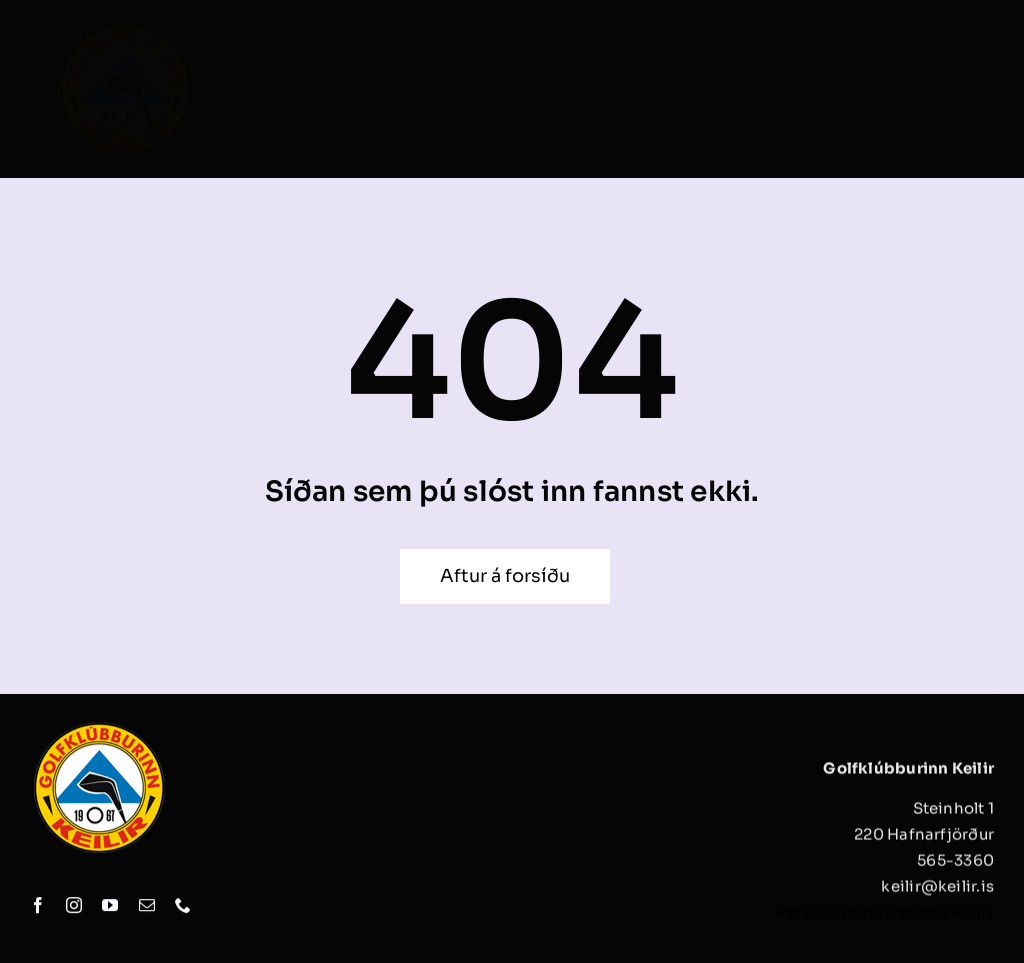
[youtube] (110, 907)
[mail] (147, 907)
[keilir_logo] (125, 27)
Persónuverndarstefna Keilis (885, 917)
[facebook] (38, 907)
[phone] (183, 907)
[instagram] (74, 907)
